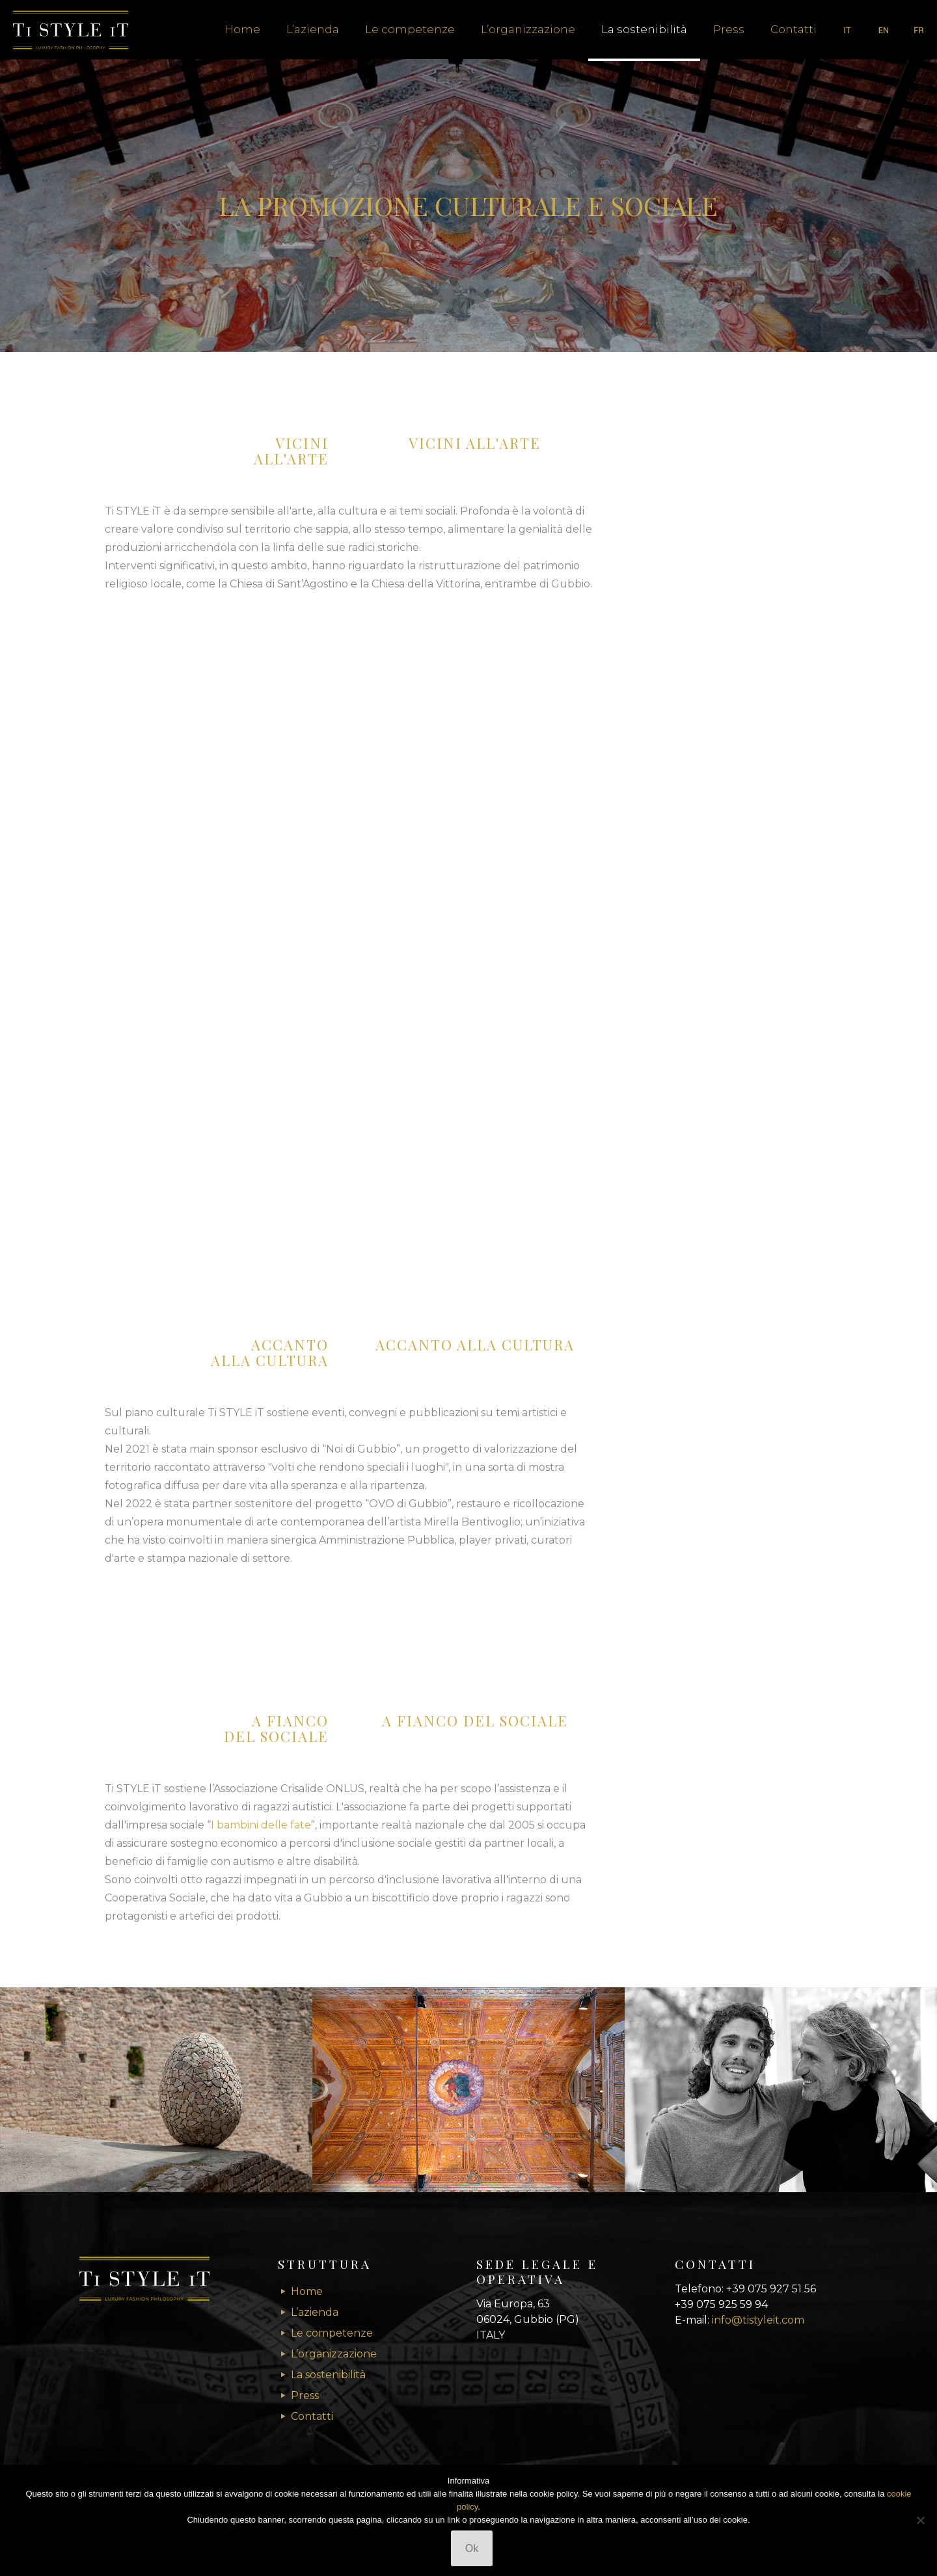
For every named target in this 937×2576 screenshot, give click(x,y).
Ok (471, 2548)
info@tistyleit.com (758, 2320)
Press (305, 2395)
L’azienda (314, 2312)
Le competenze (332, 2333)
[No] (920, 2520)
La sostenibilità (328, 2374)
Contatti (312, 2416)
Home (307, 2291)
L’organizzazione (334, 2354)
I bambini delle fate (261, 1825)
